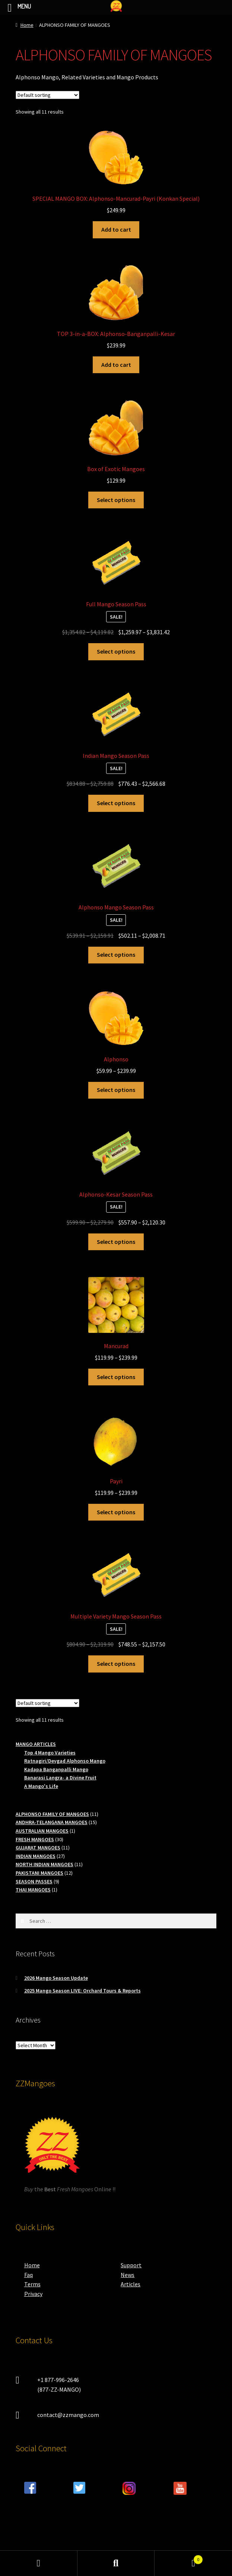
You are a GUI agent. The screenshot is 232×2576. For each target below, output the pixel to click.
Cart (179, 2557)
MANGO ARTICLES (36, 1744)
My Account (38, 2563)
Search (116, 2563)
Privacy (33, 2293)
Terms (32, 2284)
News (127, 2274)
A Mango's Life (41, 1786)
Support (131, 2265)
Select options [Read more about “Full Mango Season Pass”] (116, 651)
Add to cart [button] (116, 229)
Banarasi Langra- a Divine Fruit (60, 1777)
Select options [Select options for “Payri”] (116, 1512)
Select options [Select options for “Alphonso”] (116, 1089)
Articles (130, 2284)
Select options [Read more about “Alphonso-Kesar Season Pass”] (116, 1241)
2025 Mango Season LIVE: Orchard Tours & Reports (82, 1990)
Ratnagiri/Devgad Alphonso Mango (64, 1760)
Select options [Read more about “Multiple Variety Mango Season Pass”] (116, 1663)
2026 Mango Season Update (56, 1978)
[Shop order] (47, 95)
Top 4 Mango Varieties (50, 1752)
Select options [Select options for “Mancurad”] (116, 1377)
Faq (28, 2274)
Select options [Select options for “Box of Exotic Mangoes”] (116, 500)
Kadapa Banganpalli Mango (56, 1769)
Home (27, 25)
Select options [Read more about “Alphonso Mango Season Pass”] (116, 954)
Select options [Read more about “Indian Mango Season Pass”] (116, 803)
